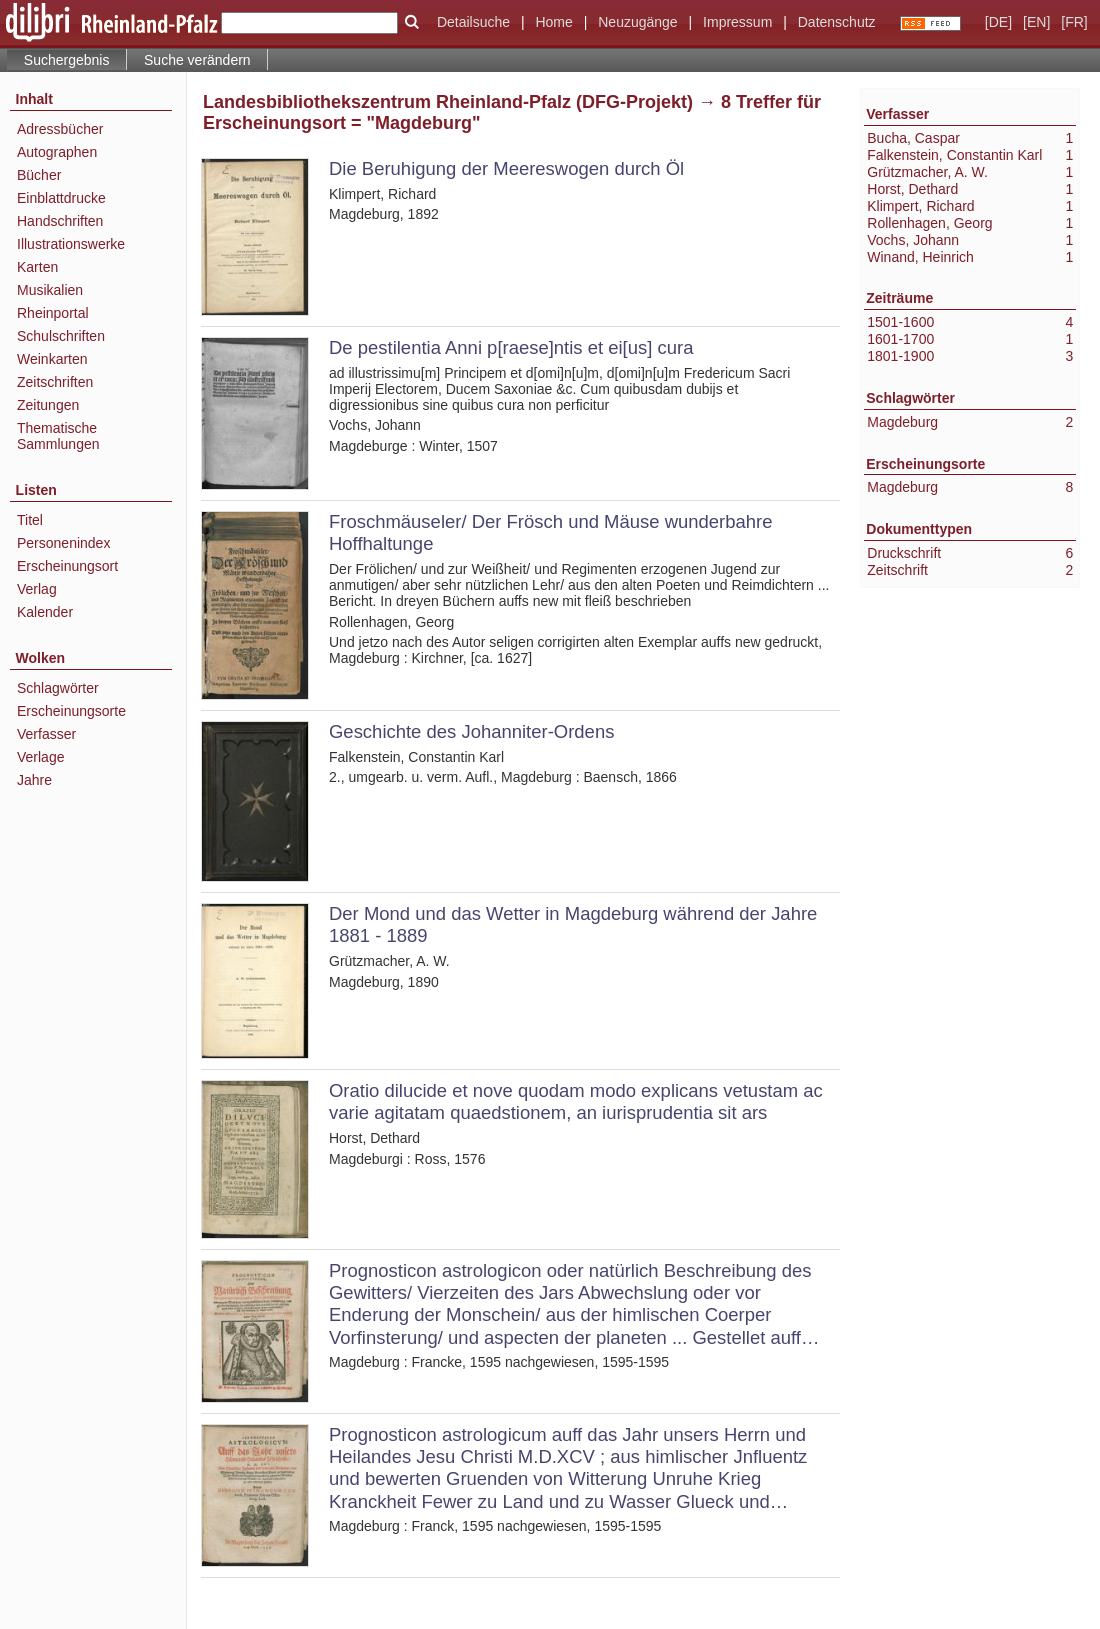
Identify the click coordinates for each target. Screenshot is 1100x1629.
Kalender (45, 612)
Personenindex (63, 543)
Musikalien (50, 290)
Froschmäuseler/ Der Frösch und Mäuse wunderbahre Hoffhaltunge (550, 532)
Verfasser (46, 734)
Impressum (737, 22)
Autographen (57, 152)
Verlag (37, 589)
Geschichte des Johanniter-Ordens (471, 731)
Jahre (34, 780)
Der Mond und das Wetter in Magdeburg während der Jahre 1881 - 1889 (573, 924)
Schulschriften (61, 336)
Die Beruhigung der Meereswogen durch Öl (506, 168)
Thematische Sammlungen (58, 436)
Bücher (39, 175)
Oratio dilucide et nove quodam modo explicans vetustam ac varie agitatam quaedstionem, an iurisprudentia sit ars (576, 1101)
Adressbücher (60, 129)
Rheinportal (53, 313)
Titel (30, 520)
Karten (37, 267)
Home (553, 22)
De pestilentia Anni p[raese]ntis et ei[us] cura (511, 347)
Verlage (40, 757)
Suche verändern (197, 60)
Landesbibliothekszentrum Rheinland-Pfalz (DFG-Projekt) (448, 102)
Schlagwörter (58, 688)
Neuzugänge (637, 22)
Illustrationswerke (71, 244)
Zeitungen (48, 405)
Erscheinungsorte (71, 711)
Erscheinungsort (67, 566)
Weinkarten (52, 359)
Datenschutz (837, 22)
